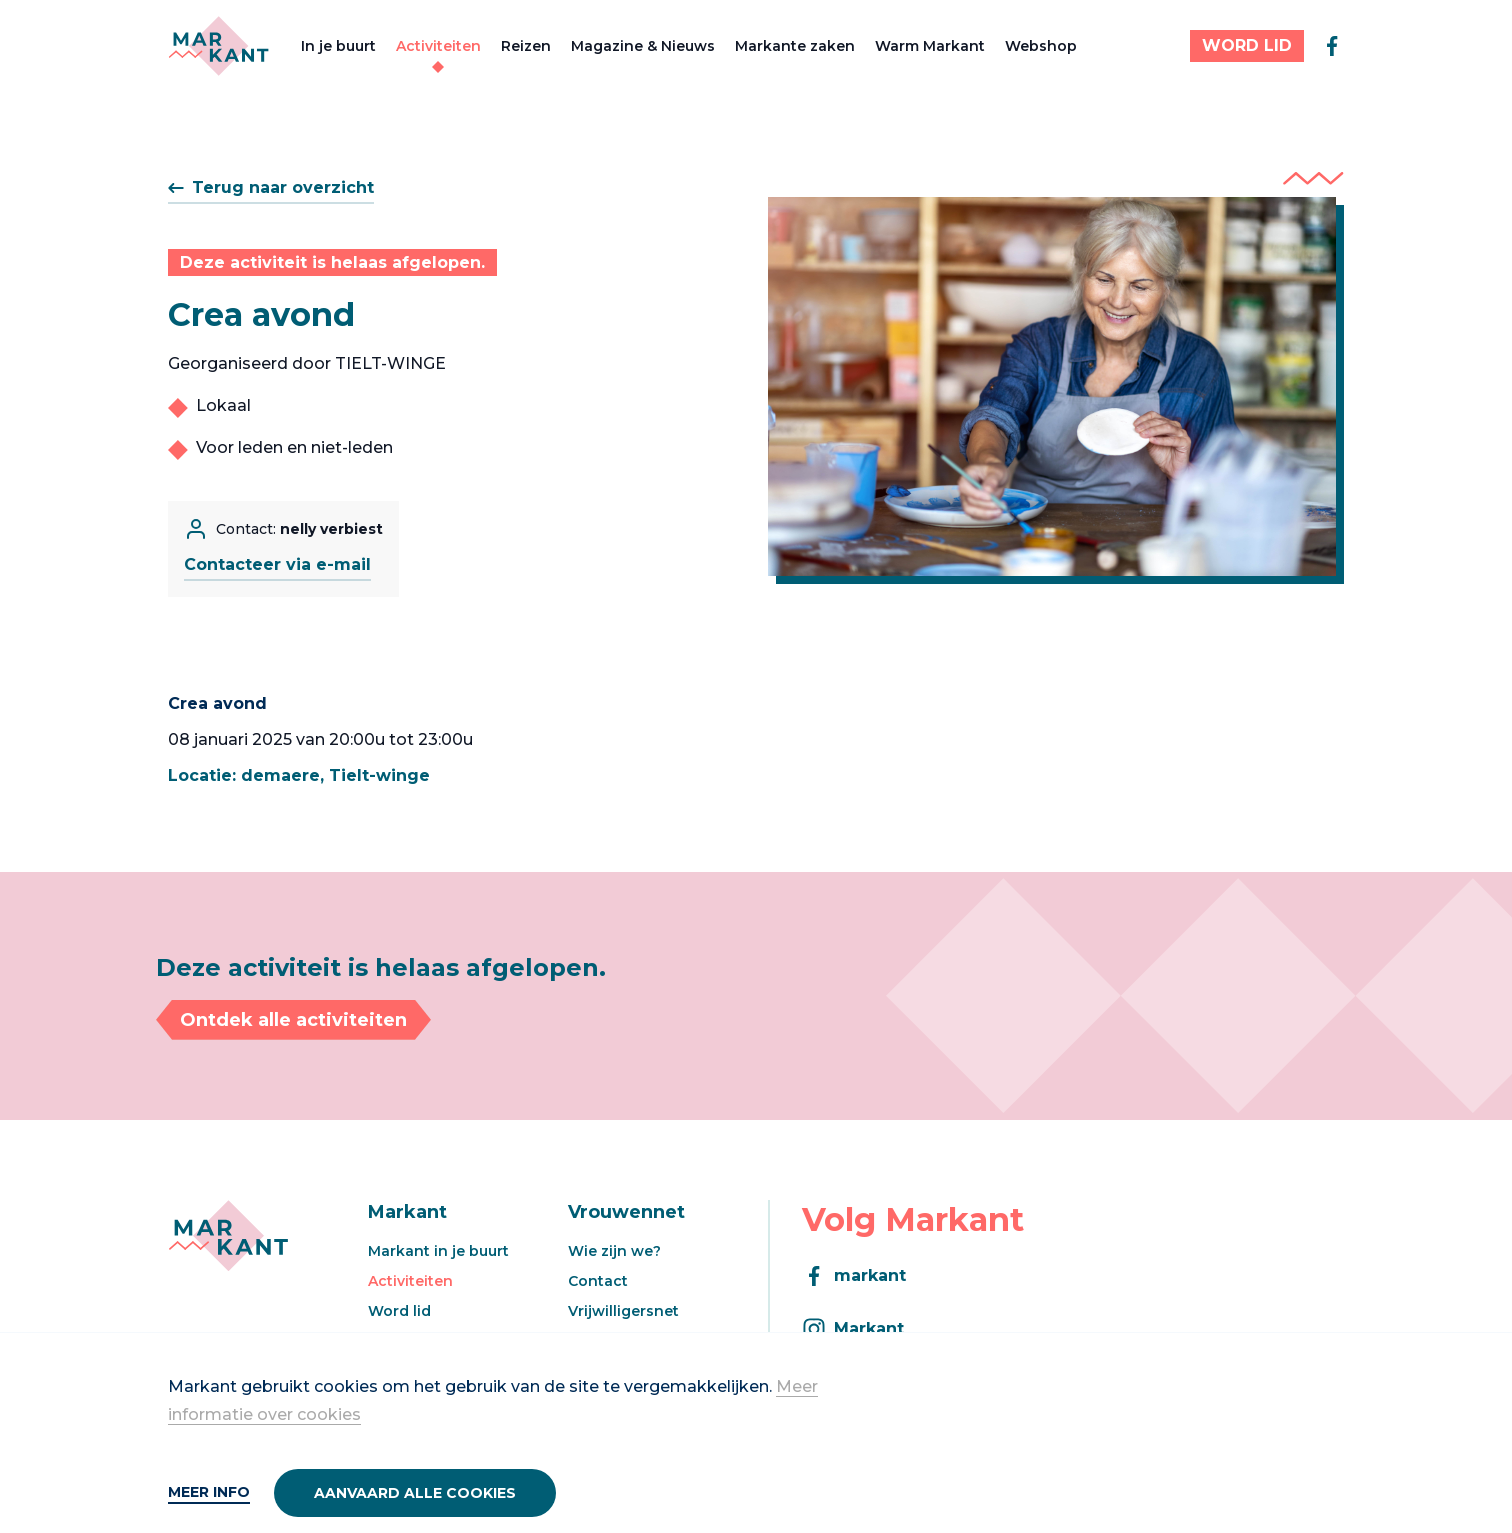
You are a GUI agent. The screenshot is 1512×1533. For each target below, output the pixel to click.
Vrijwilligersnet (623, 1311)
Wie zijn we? (614, 1251)
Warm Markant (930, 46)
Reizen (526, 46)
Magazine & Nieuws (643, 46)
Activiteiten (438, 46)
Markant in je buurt (438, 1251)
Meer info (209, 1492)
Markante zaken (795, 46)
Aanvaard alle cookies (415, 1493)
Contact (598, 1281)
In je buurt (338, 46)
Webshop (1041, 46)
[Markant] (218, 46)
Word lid (399, 1311)
